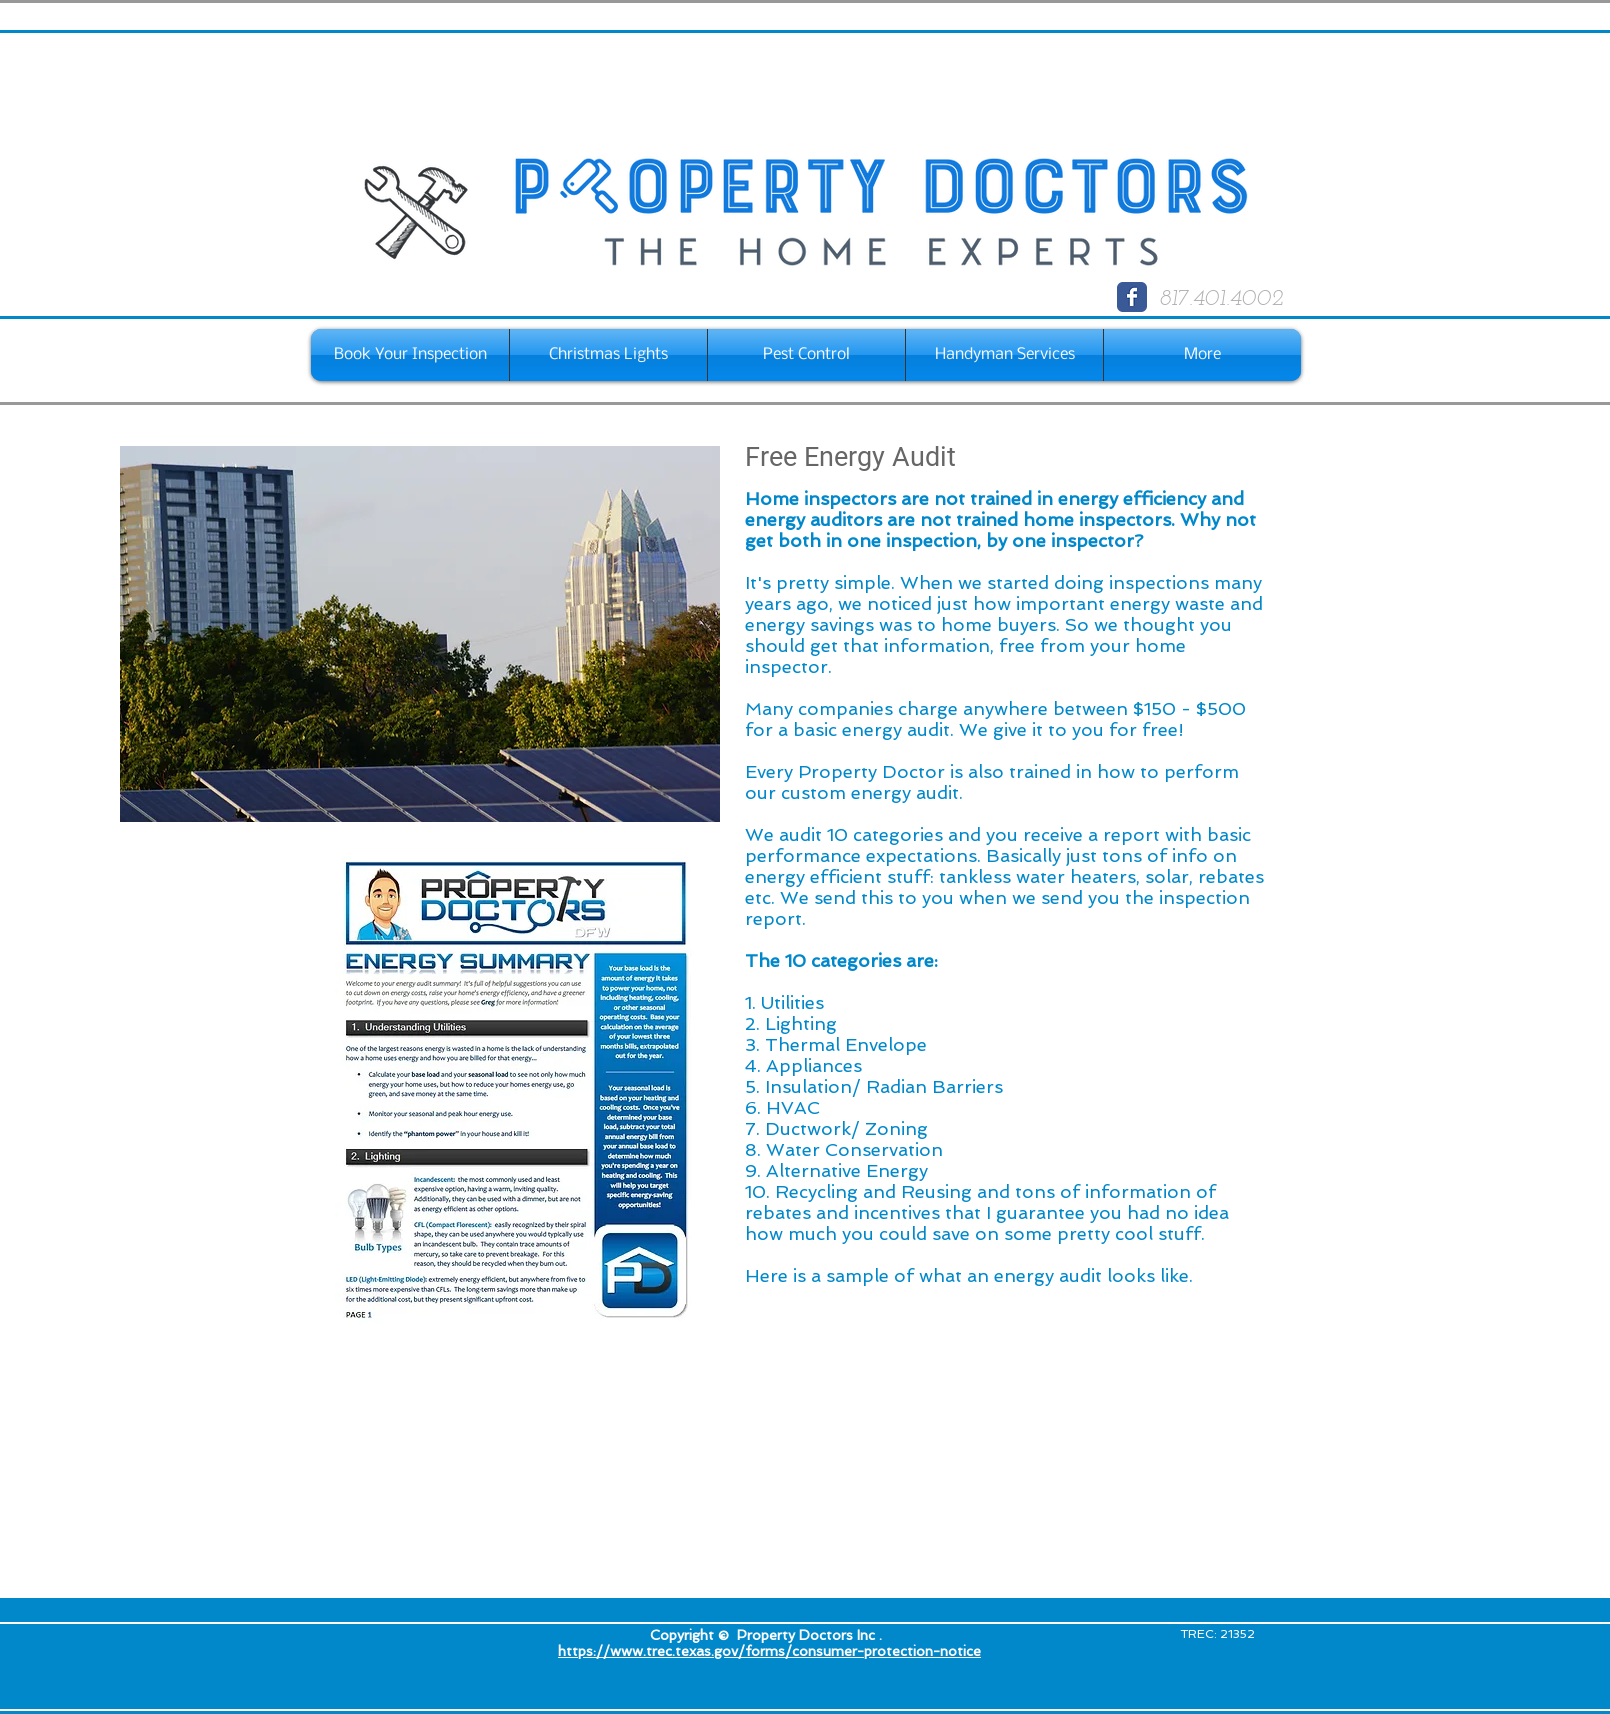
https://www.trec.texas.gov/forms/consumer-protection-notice (769, 1651)
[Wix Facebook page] (1132, 297)
